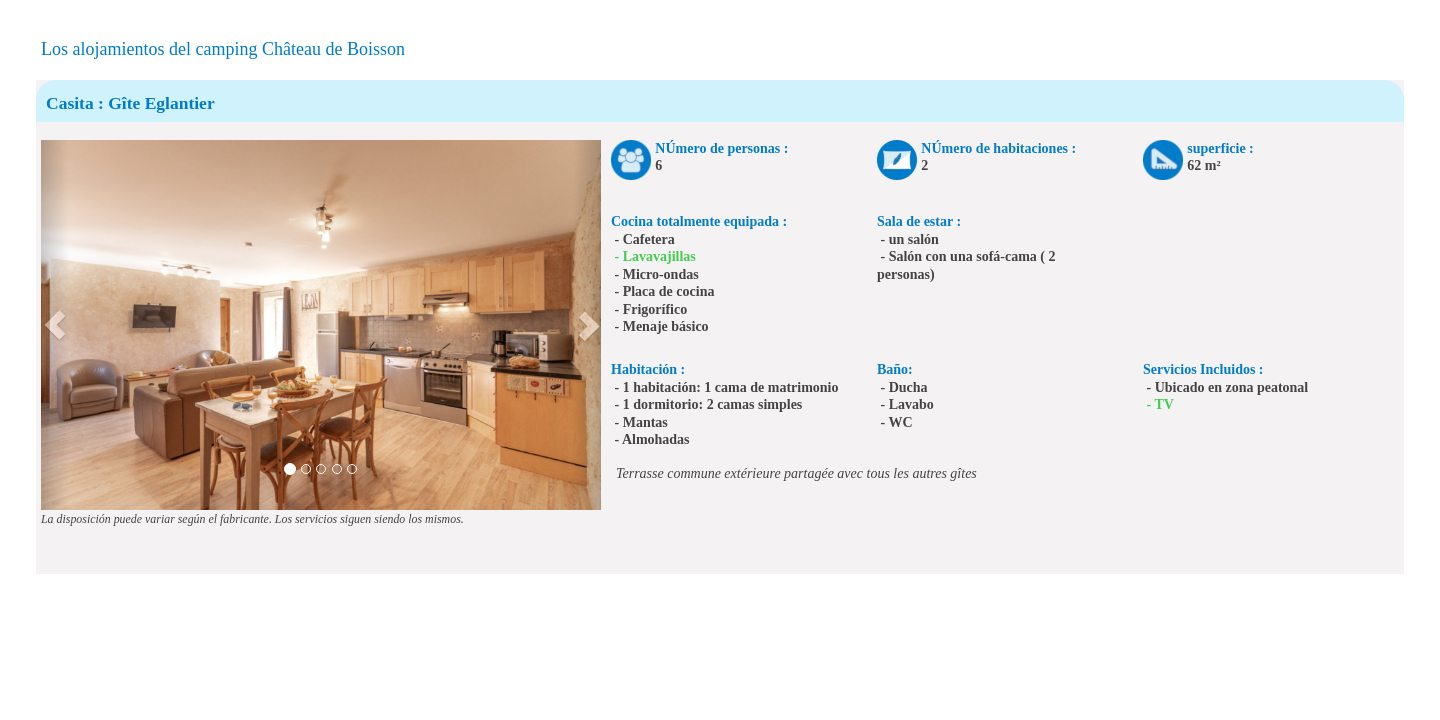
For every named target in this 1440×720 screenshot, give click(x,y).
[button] (55, 325)
